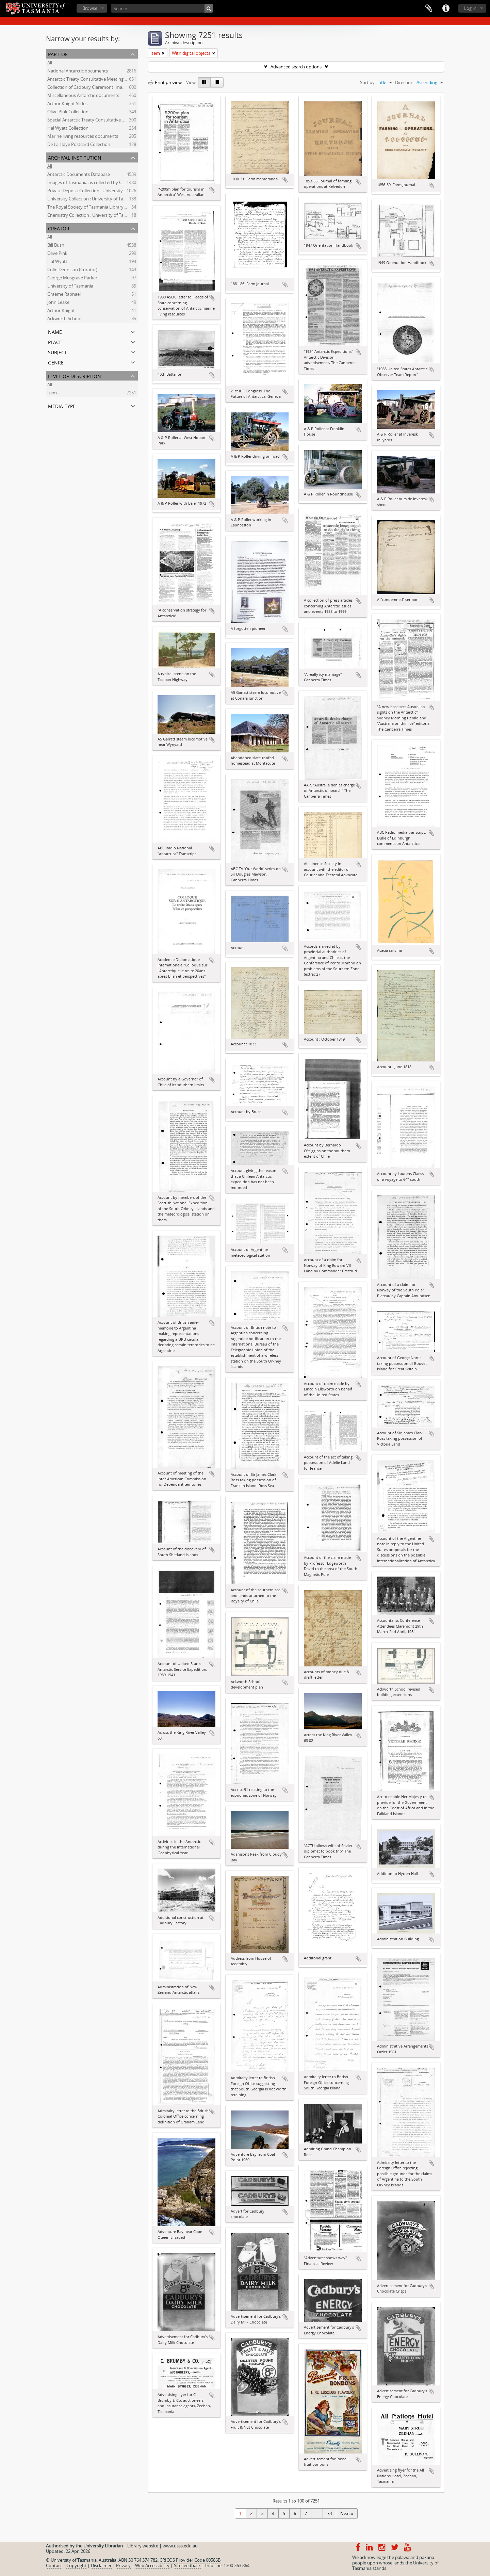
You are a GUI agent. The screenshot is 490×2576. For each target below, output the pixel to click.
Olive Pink (57, 254)
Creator (58, 227)
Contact (54, 2565)
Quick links (445, 8)
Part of (57, 53)
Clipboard (428, 8)
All (49, 63)
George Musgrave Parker (72, 278)
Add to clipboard (212, 189)
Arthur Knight (61, 311)
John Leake (58, 303)
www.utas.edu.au (180, 2546)
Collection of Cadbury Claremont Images (88, 88)
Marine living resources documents (82, 137)
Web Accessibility (152, 2565)
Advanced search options (296, 67)
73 (329, 2513)
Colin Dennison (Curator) (72, 270)
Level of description (74, 375)
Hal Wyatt (57, 262)
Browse (89, 8)
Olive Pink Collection (67, 112)
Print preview (165, 82)
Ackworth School (64, 319)
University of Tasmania (70, 286)
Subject (57, 351)
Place (55, 341)
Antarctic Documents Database (78, 175)
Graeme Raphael (64, 295)
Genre (56, 361)
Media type (62, 405)
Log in (470, 8)
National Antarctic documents (77, 71)
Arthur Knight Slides (67, 104)
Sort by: (368, 82)
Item (52, 393)
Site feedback (187, 2565)
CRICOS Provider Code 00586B (190, 2560)
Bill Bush (55, 246)
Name (55, 331)
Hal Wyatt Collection (67, 129)
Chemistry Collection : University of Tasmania (92, 216)
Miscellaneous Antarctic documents (83, 96)
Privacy (123, 2565)
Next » (346, 2513)
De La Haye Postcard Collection (78, 145)
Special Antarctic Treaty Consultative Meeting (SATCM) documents (114, 120)
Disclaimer (101, 2565)
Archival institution (74, 157)
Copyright (76, 2565)
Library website (142, 2546)
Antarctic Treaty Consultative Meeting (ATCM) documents (105, 80)
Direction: (404, 82)
